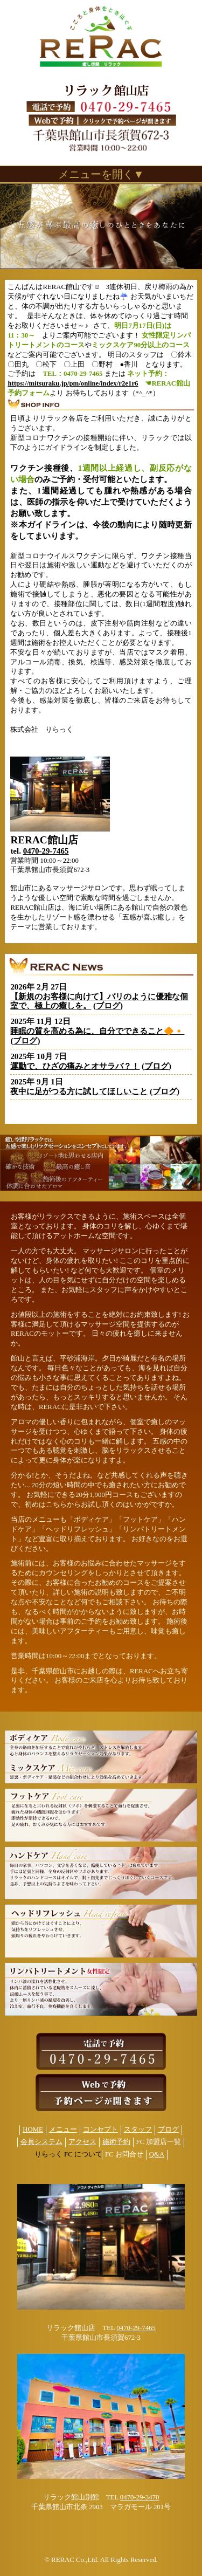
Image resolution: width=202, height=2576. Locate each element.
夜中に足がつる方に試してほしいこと (79, 1091)
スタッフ (138, 2129)
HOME (33, 2129)
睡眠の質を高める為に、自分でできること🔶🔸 (97, 1031)
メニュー (63, 2129)
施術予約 (116, 2142)
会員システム (41, 2142)
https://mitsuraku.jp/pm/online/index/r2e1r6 (73, 383)
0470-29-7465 (46, 851)
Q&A (156, 2154)
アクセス (82, 2142)
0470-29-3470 (139, 2497)
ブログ (108, 1005)
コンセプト (100, 2129)
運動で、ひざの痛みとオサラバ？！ (75, 1066)
